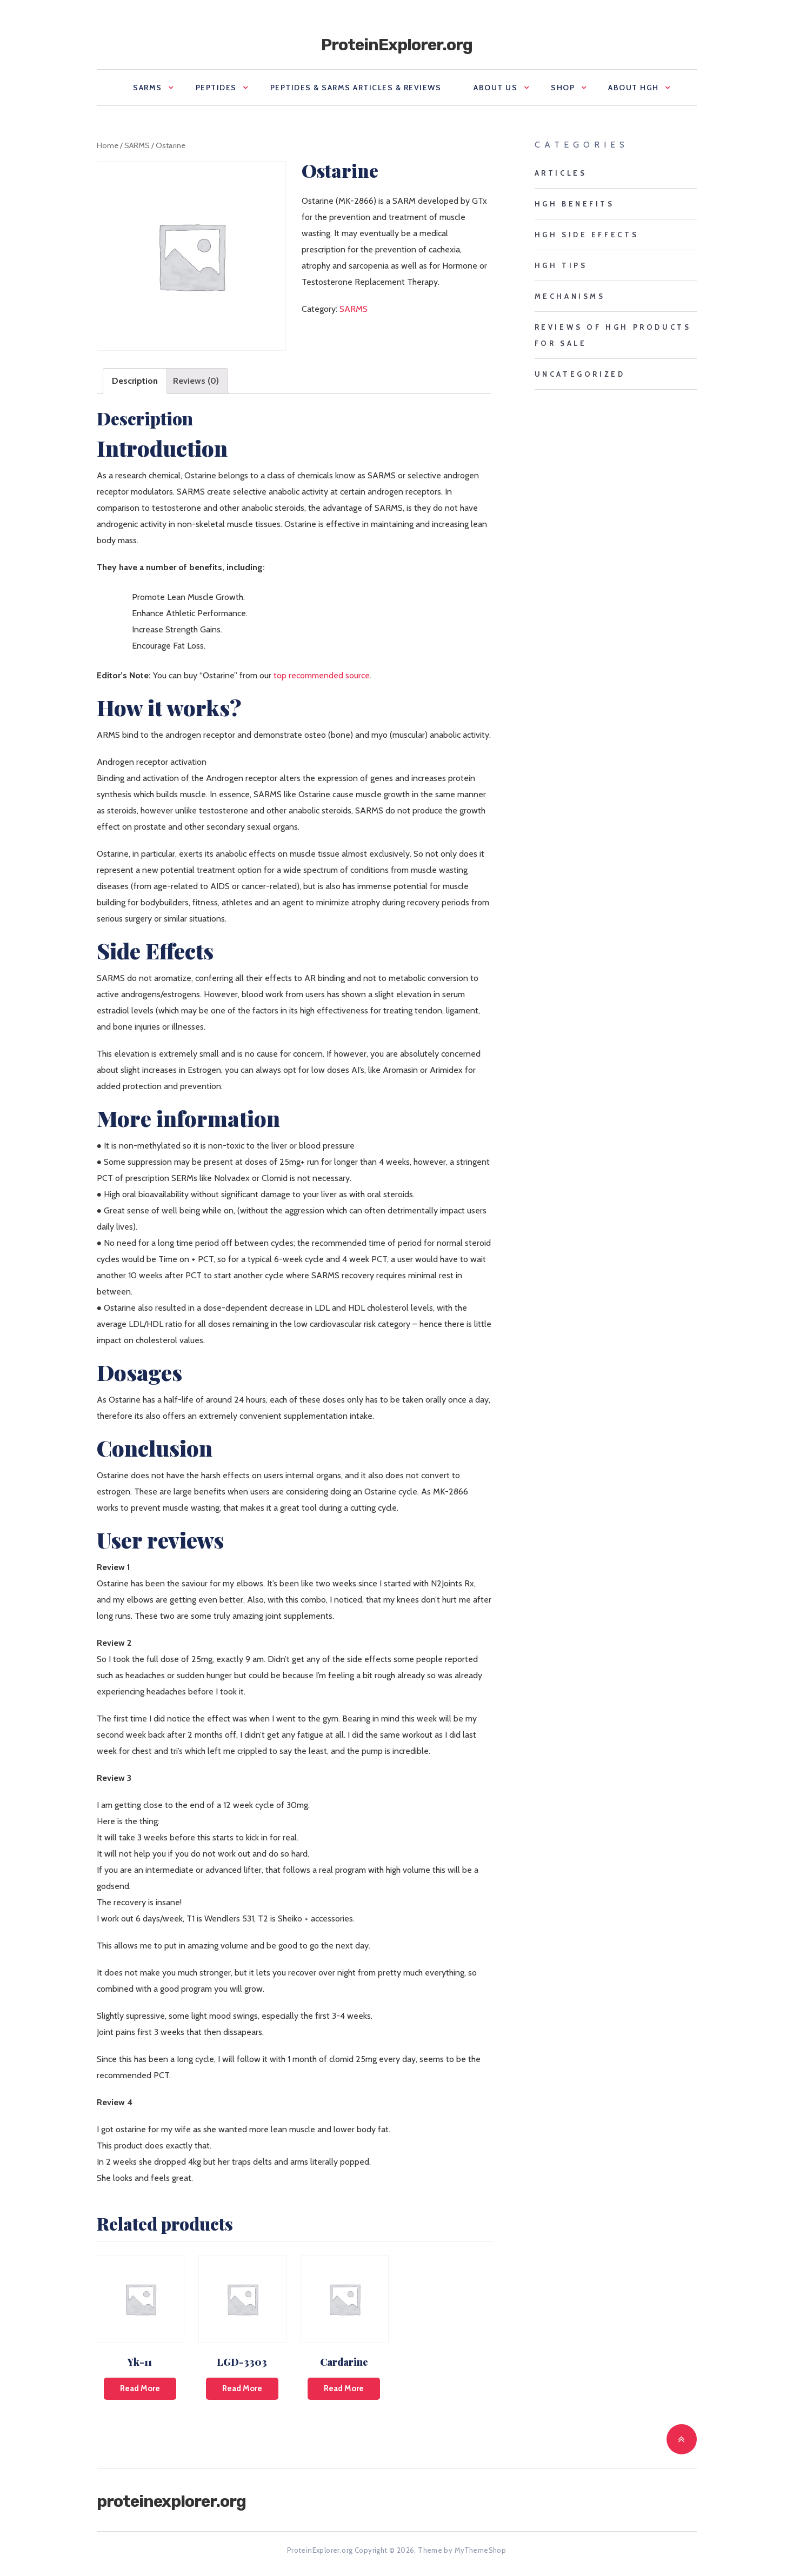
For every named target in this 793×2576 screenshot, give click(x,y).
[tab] (135, 381)
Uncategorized (580, 374)
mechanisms (570, 296)
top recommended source (322, 675)
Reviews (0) (196, 381)
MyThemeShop (480, 2550)
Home (107, 145)
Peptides (216, 87)
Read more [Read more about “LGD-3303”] (242, 2388)
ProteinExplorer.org (396, 45)
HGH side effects (587, 234)
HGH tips (561, 265)
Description (135, 381)
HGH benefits (575, 203)
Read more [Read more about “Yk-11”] (140, 2388)
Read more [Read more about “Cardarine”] (344, 2388)
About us (495, 87)
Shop (563, 87)
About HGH (633, 87)
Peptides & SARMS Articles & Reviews (356, 87)
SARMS (147, 87)
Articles (561, 173)
